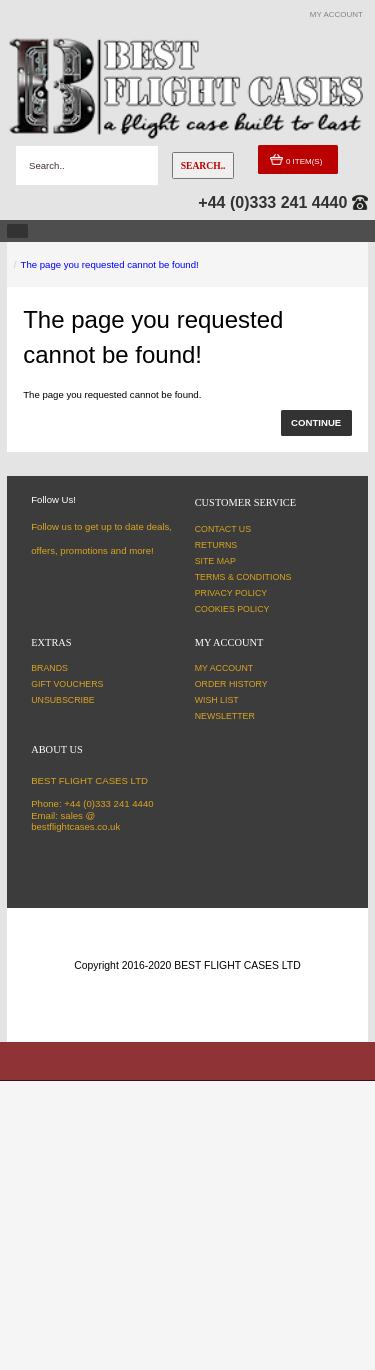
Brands (49, 668)
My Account (224, 668)
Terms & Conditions (243, 577)
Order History (231, 684)
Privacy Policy (231, 593)
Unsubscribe (63, 700)
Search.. (203, 165)
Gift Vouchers (67, 684)
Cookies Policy (232, 609)
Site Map (215, 561)
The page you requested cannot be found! (110, 264)
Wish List (217, 700)
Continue (316, 422)
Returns (216, 545)
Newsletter (225, 716)
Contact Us (223, 529)
